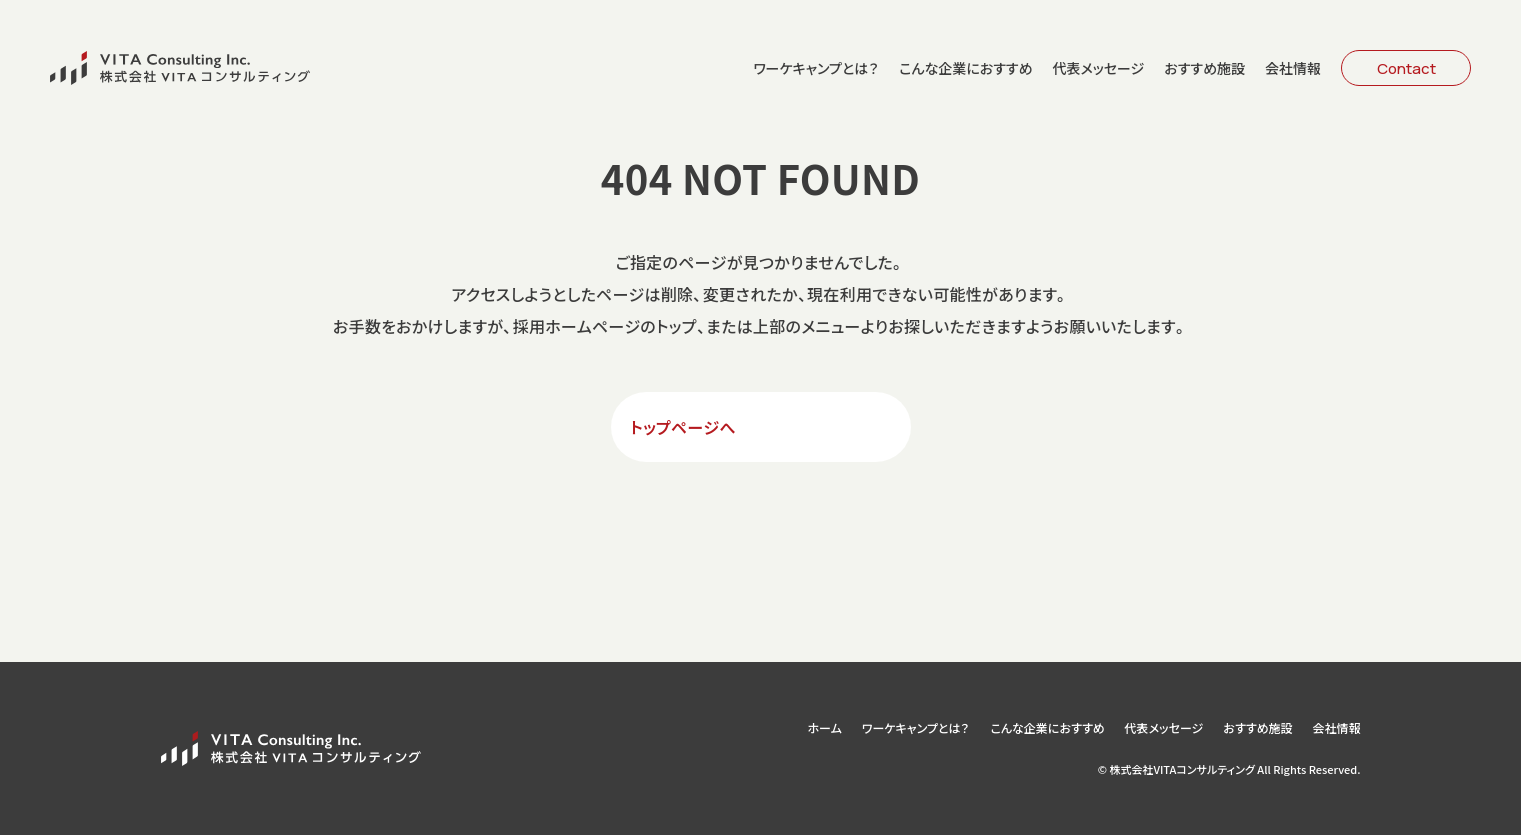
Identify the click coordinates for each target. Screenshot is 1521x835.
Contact (1406, 68)
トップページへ (684, 427)
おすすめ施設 (1204, 68)
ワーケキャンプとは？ (816, 68)
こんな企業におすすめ (965, 68)
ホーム (824, 728)
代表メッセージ (1098, 68)
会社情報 (1293, 68)
